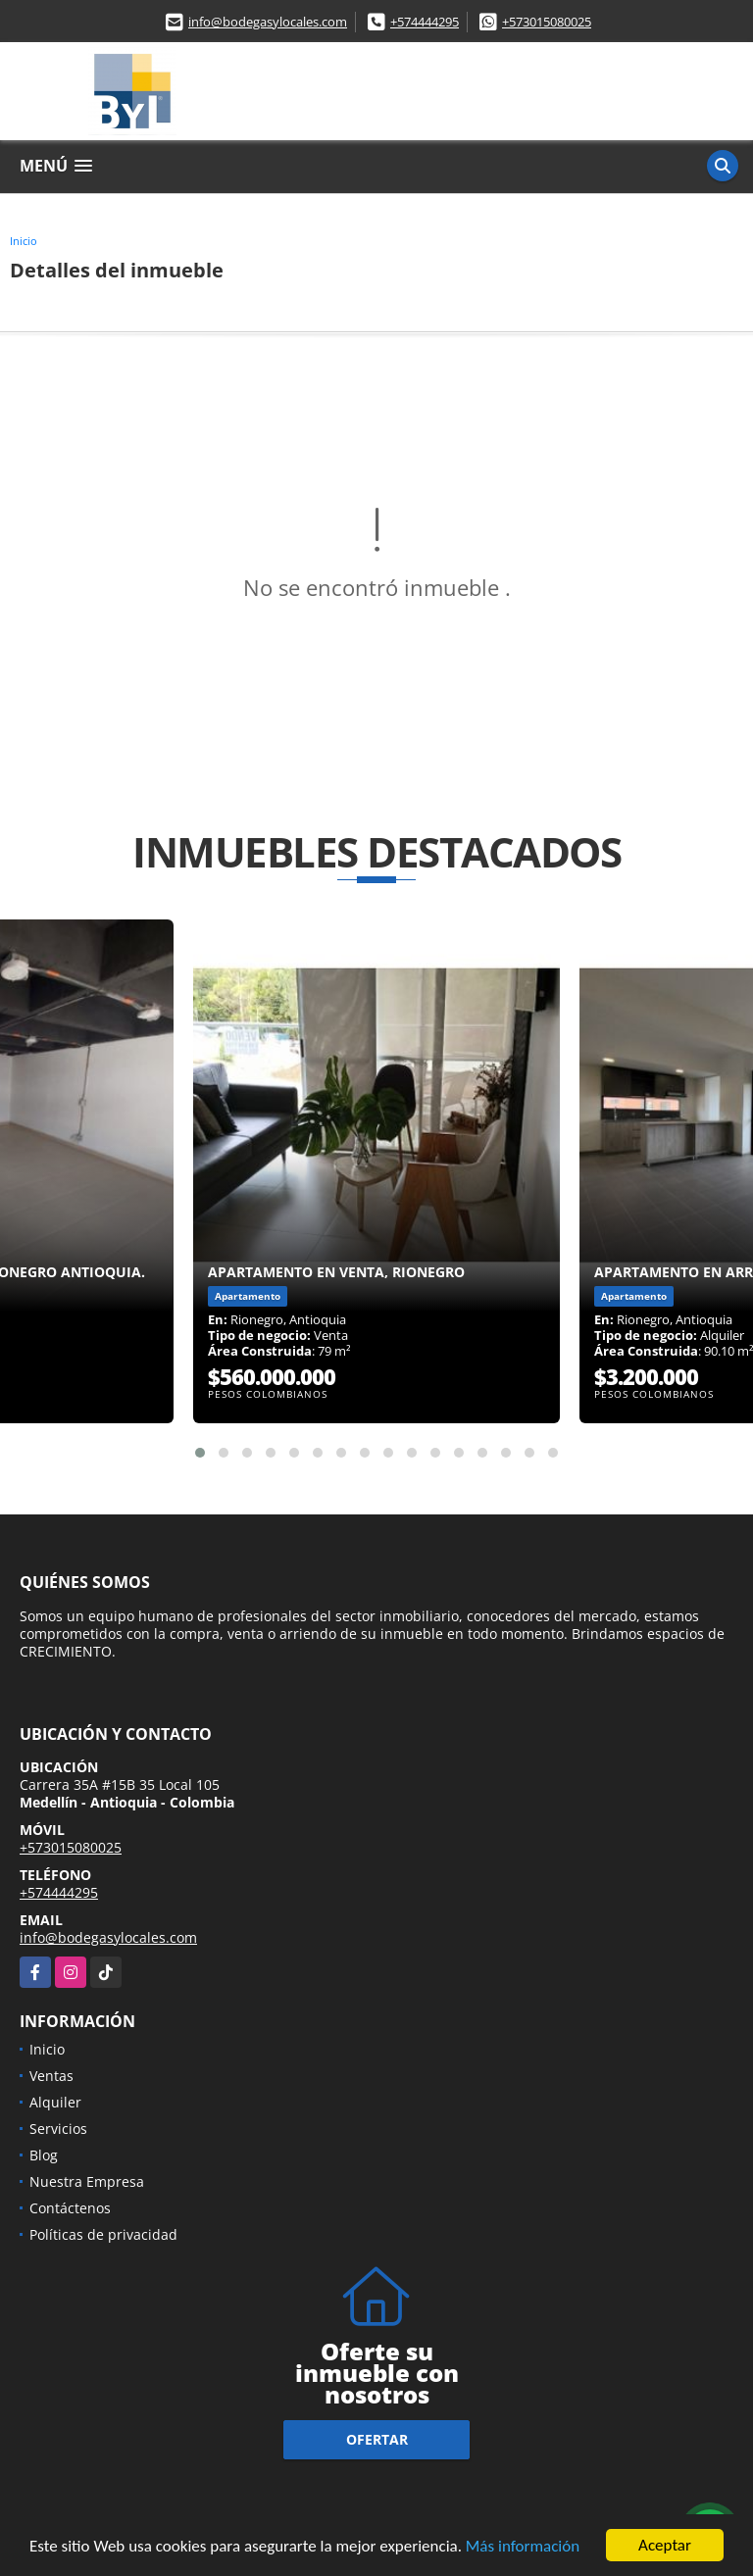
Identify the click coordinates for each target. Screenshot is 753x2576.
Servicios (58, 2128)
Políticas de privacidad (103, 2234)
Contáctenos (70, 2208)
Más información (522, 2548)
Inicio (23, 240)
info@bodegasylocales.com (267, 21)
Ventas (51, 2075)
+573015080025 (546, 21)
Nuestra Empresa (86, 2181)
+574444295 (424, 21)
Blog (43, 2155)
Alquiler (55, 2102)
